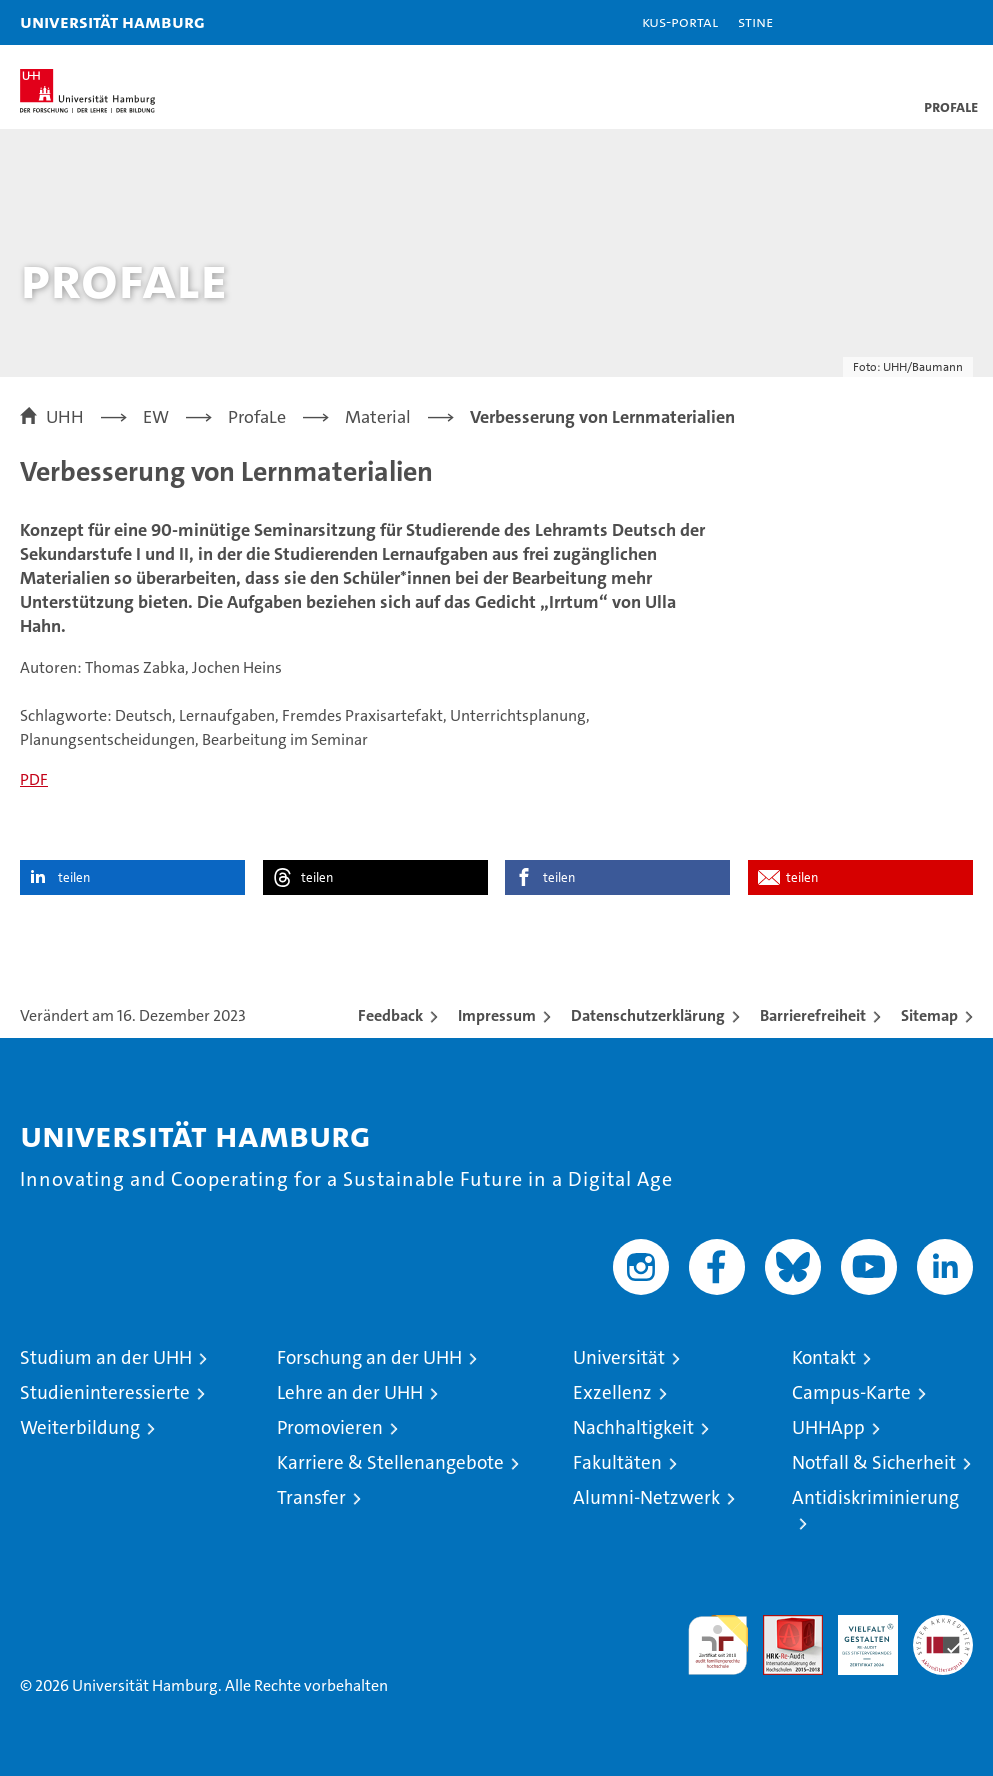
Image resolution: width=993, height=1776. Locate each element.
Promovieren (330, 1427)
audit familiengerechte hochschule (718, 1645)
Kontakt (824, 1357)
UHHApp (828, 1427)
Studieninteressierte (105, 1392)
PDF (34, 779)
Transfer (311, 1497)
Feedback (390, 1015)
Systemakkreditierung (943, 1625)
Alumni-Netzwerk (646, 1497)
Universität (619, 1357)
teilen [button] (74, 877)
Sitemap (929, 1015)
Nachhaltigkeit (633, 1427)
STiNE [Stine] (755, 21)
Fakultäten (617, 1462)
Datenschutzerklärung (648, 1015)
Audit (782, 1625)
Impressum (497, 1015)
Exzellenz (612, 1392)
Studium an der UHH (106, 1357)
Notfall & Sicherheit (874, 1462)
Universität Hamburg (112, 21)
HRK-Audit (857, 1636)
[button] (915, 22)
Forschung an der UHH (369, 1357)
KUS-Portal (680, 21)
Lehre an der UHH (350, 1392)
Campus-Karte (851, 1392)
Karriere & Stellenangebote (390, 1462)
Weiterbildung (80, 1427)
